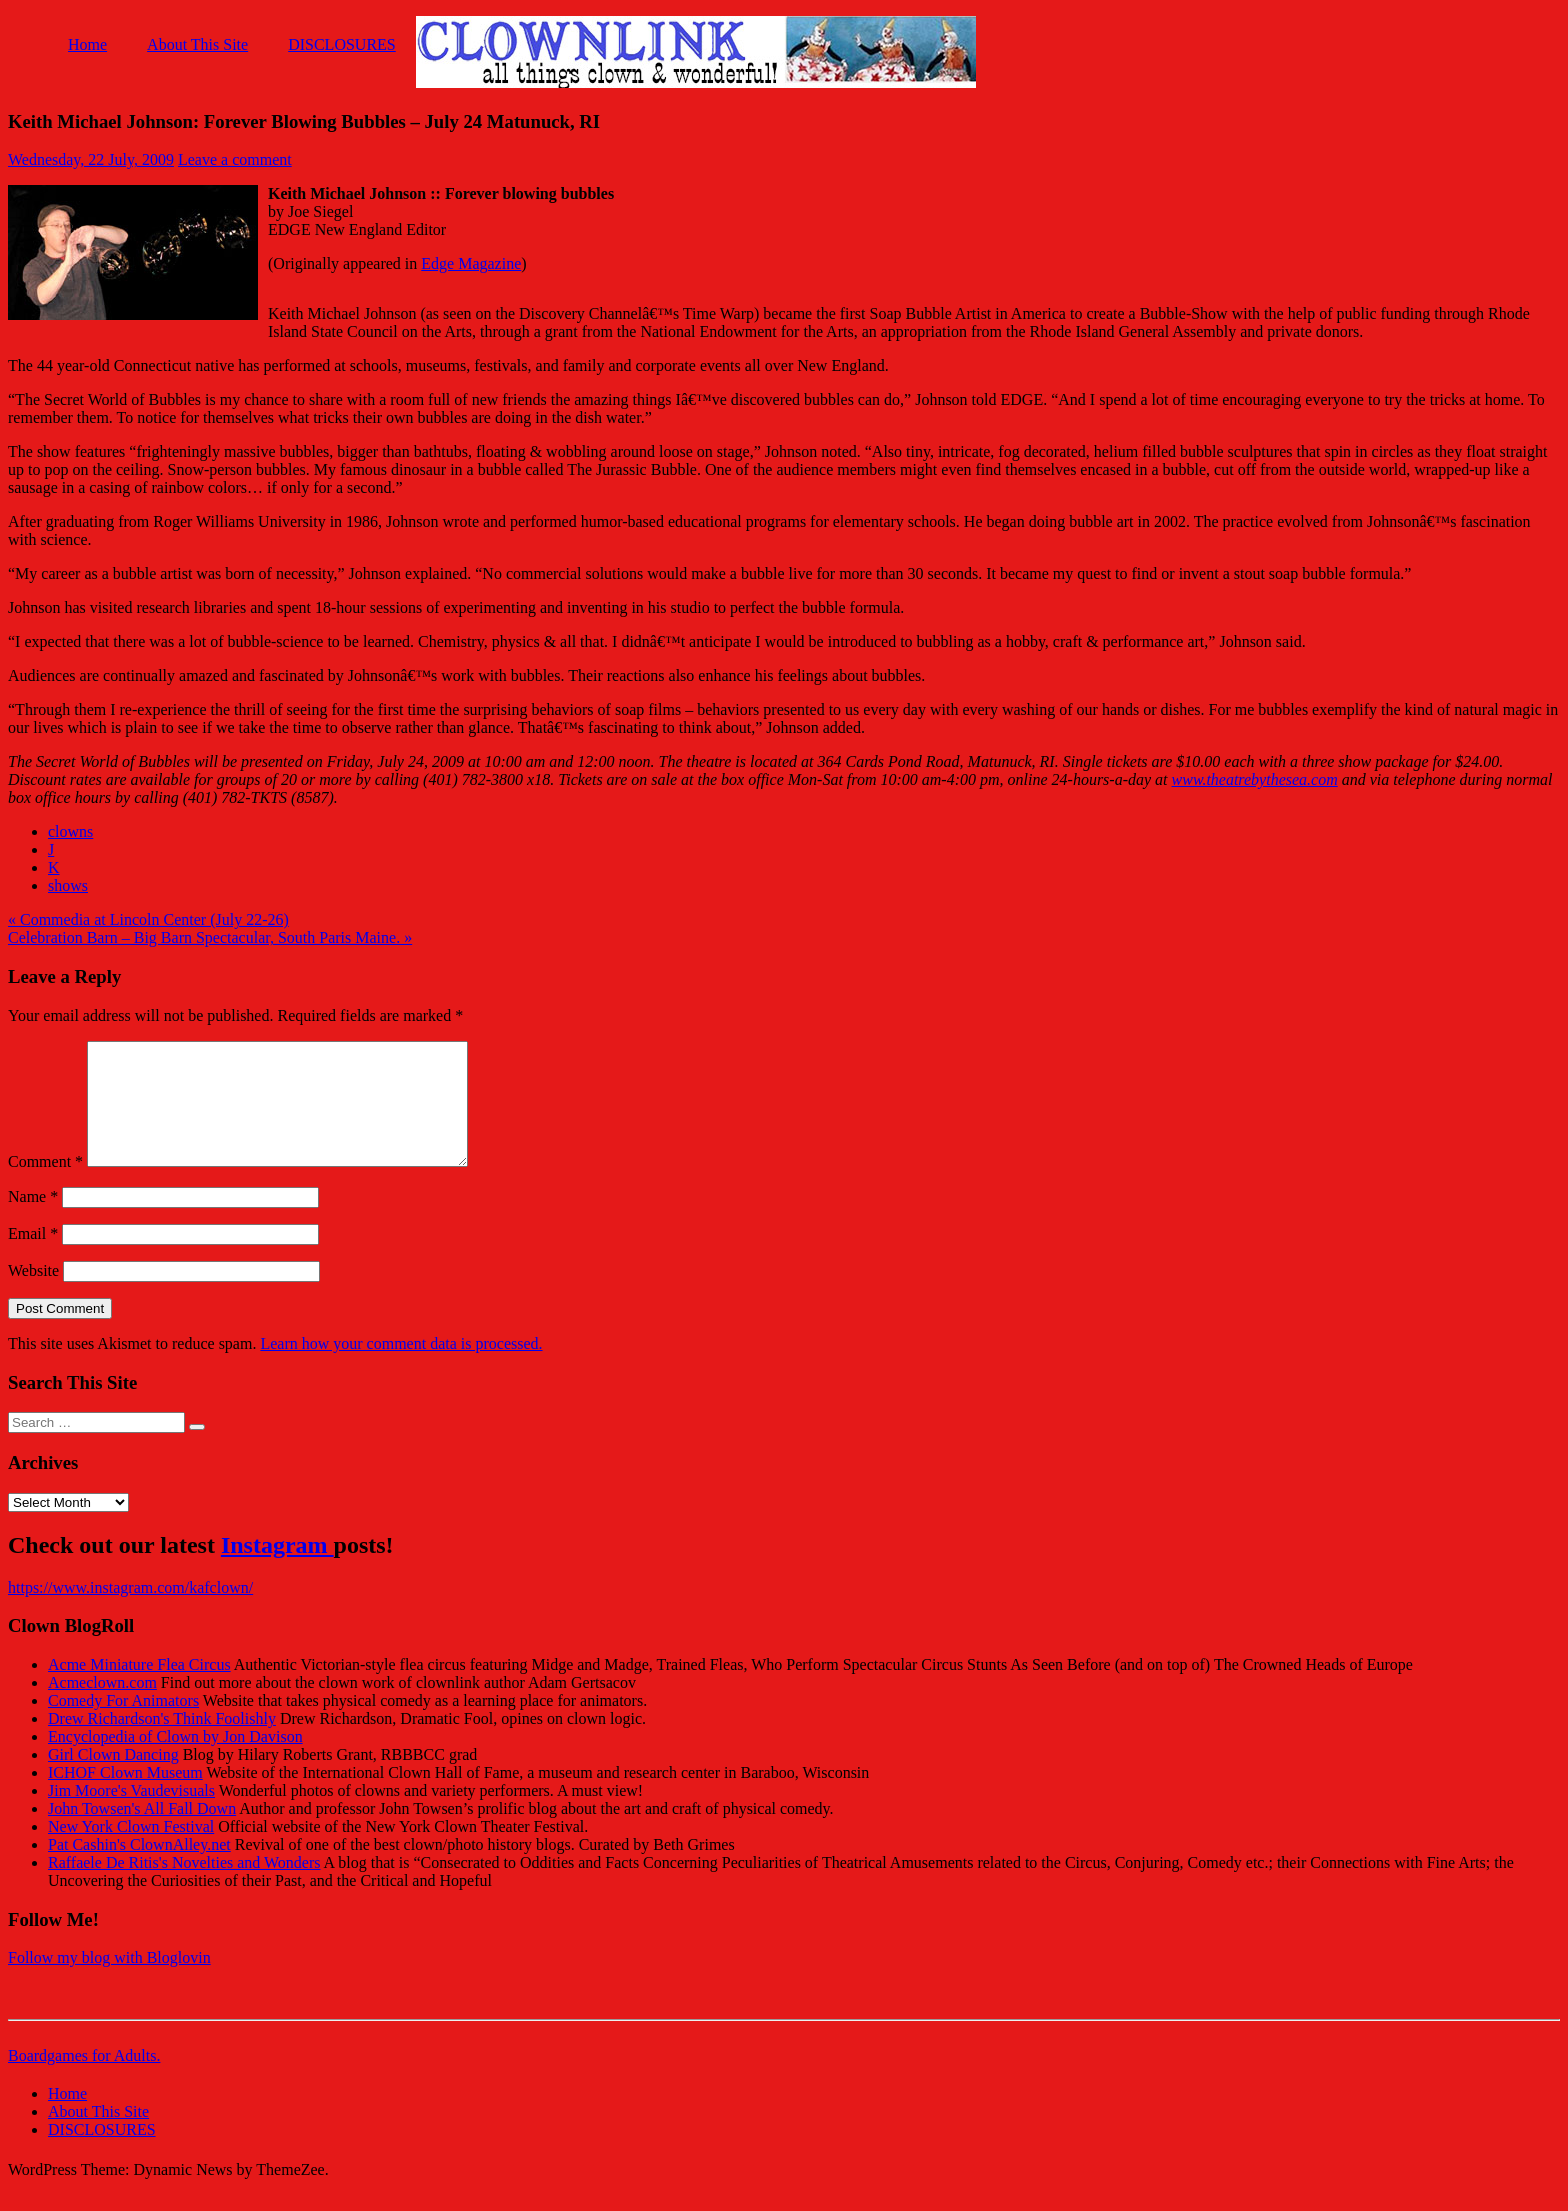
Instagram (277, 1569)
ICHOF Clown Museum (125, 1796)
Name (33, 1220)
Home (87, 44)
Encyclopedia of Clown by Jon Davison (175, 1760)
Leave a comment (235, 159)
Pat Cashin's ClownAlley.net (139, 1868)
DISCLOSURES (342, 44)
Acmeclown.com (102, 1706)
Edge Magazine (471, 263)
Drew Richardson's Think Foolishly (162, 1742)
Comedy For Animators (123, 1724)
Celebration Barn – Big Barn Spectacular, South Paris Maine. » (210, 937)
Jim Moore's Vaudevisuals (131, 1814)
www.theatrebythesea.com (1255, 779)
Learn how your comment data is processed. (401, 1367)
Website (33, 1294)
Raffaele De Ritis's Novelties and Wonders (184, 1886)
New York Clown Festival (131, 1850)
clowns (70, 831)
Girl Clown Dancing (113, 1778)
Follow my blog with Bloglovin (109, 1981)
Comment (45, 1185)
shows (68, 885)
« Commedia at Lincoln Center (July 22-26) (148, 919)
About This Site (197, 44)
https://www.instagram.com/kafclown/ (130, 1611)
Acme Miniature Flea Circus (139, 1688)
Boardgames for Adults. (84, 2079)
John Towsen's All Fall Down (142, 1832)
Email (33, 1257)
